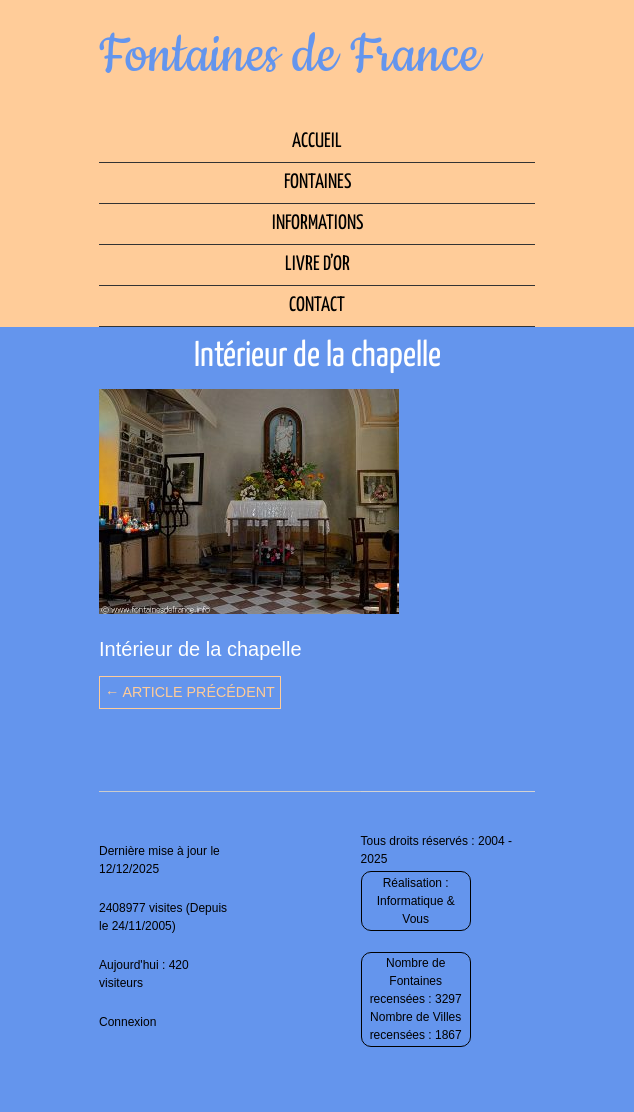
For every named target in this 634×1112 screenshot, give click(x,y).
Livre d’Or (317, 264)
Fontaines (317, 182)
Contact (317, 305)
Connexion (127, 1022)
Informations (317, 223)
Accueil (317, 141)
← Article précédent (190, 692)
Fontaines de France (289, 56)
